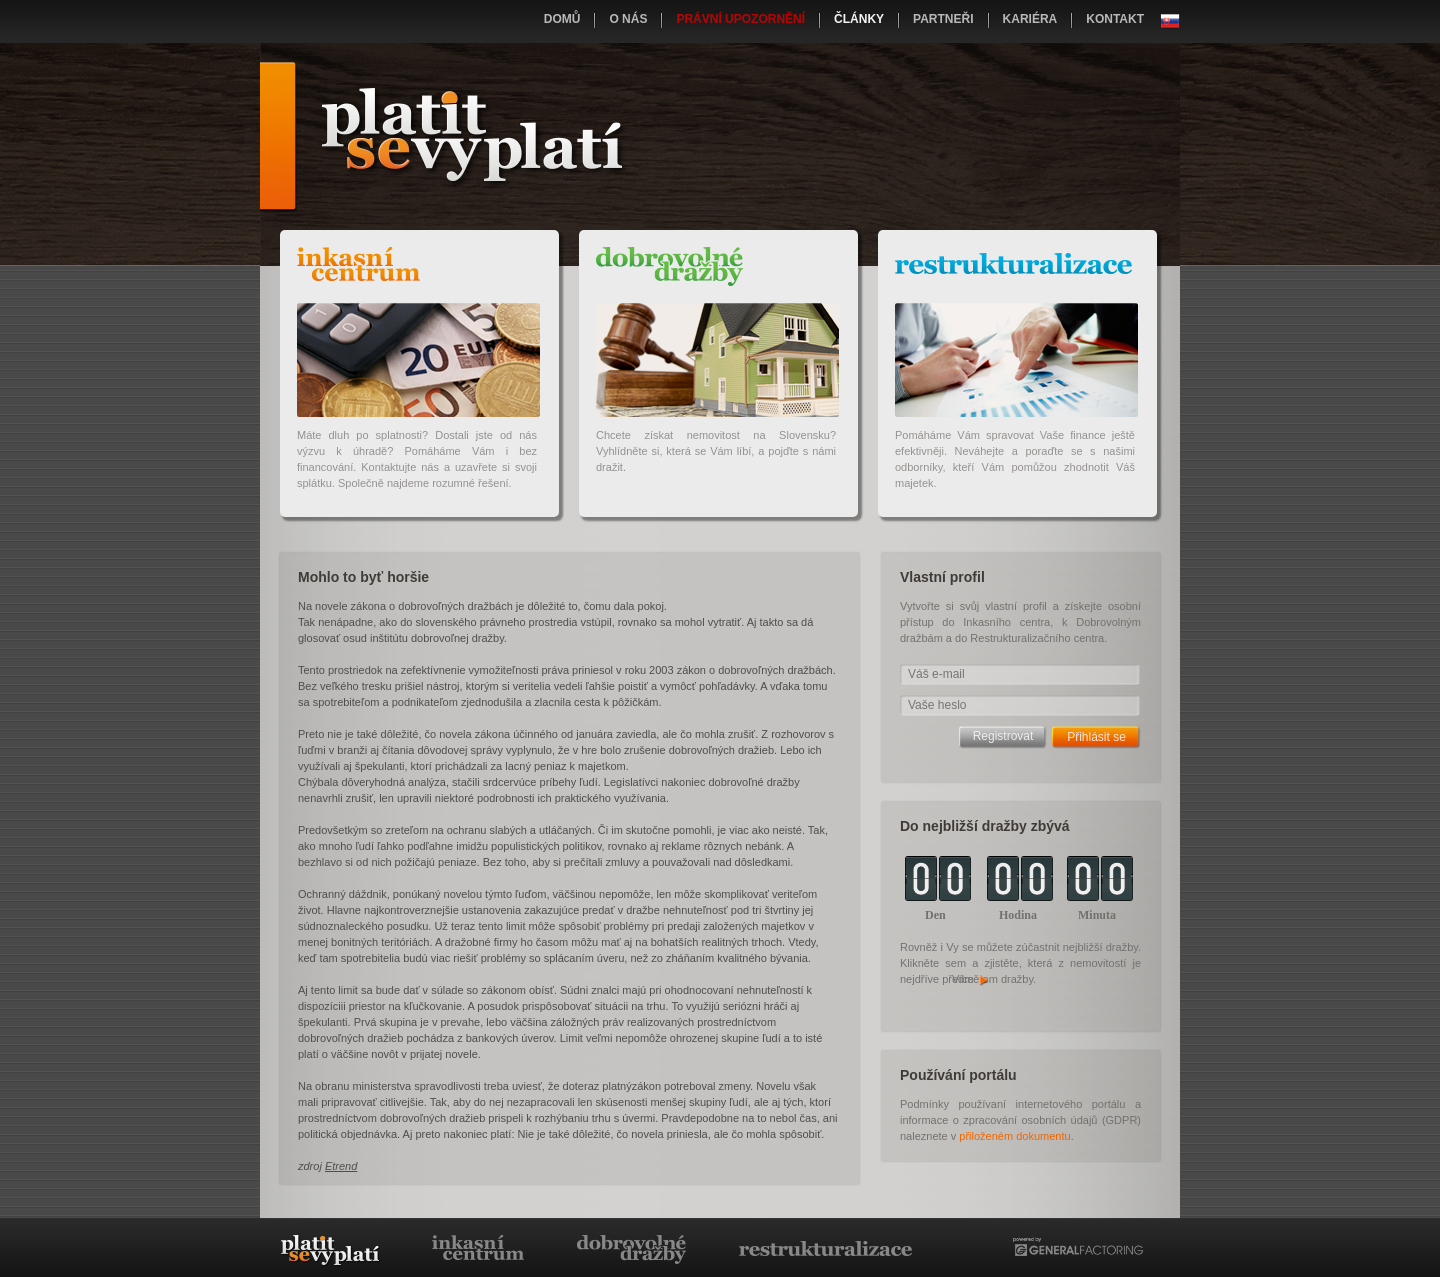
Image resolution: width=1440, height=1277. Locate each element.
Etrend (341, 1166)
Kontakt (1115, 19)
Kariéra (1030, 19)
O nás (628, 19)
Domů (562, 19)
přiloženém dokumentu (1014, 1136)
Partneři (943, 19)
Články (859, 19)
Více (971, 979)
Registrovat (1003, 736)
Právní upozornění (740, 19)
